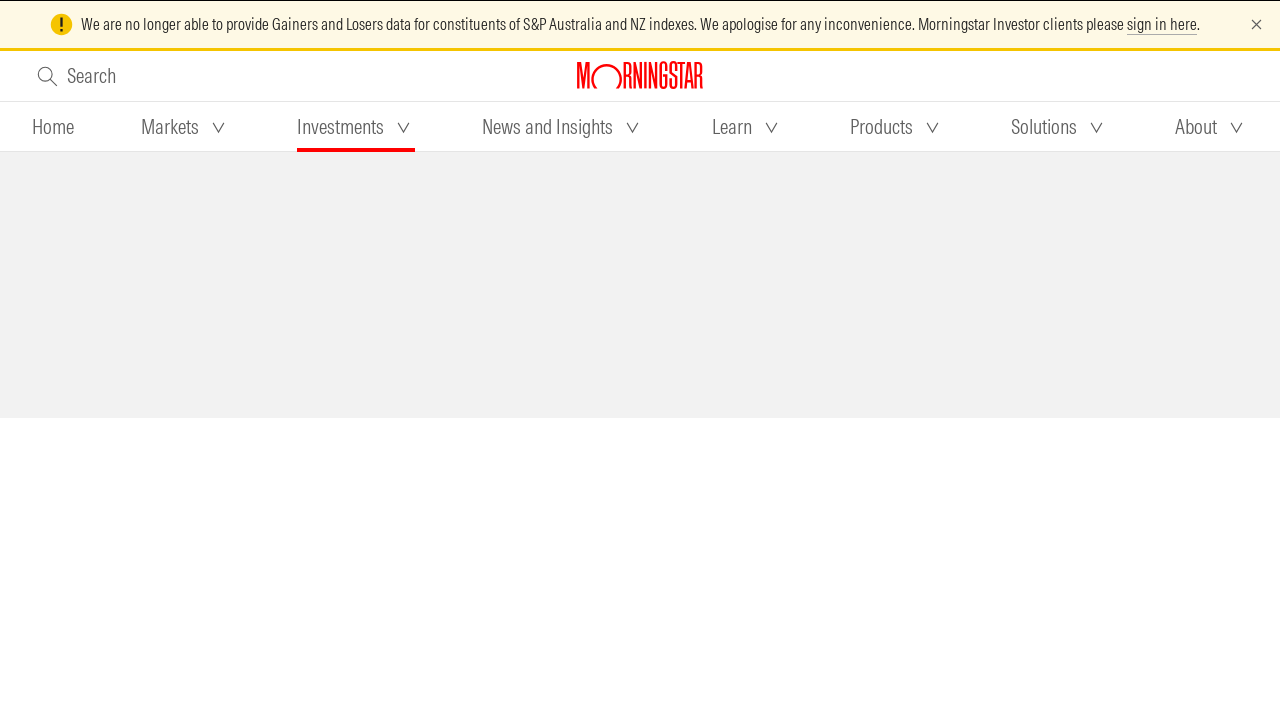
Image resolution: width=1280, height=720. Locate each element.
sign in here (1162, 24)
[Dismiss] (1256, 24)
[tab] (53, 127)
